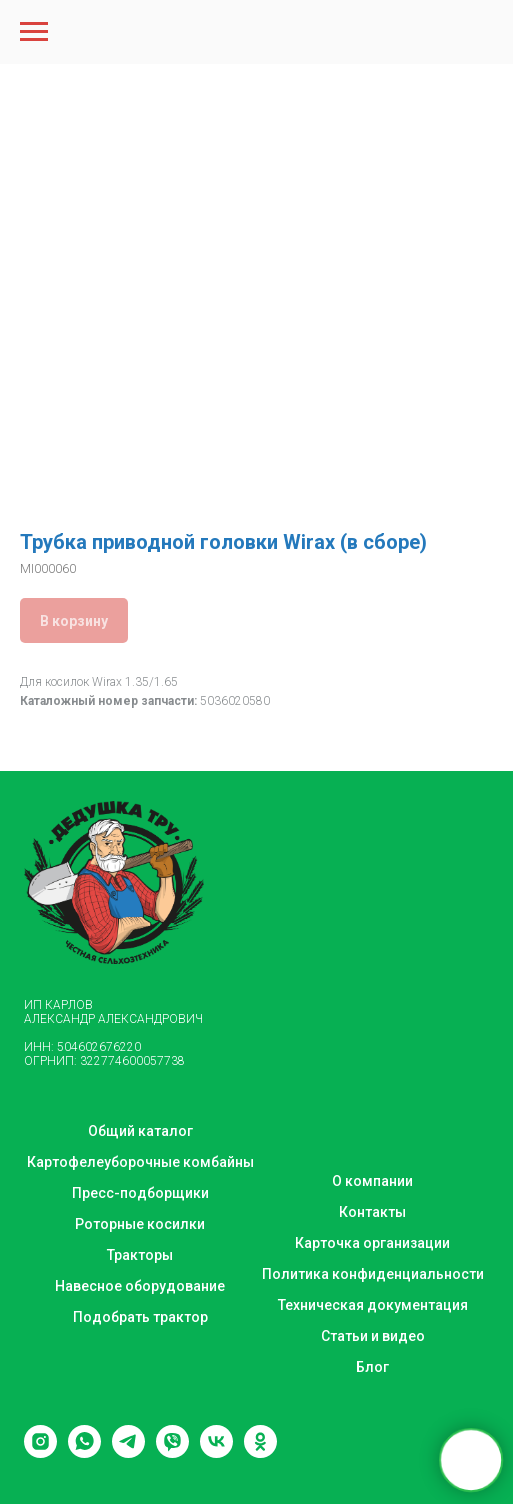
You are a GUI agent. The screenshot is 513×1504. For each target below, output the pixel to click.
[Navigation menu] (34, 32)
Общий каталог (140, 1131)
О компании (372, 1181)
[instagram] (40, 1452)
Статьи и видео (373, 1336)
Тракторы (140, 1255)
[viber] (172, 1452)
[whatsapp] (84, 1452)
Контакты (372, 1212)
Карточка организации (372, 1243)
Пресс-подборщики (140, 1193)
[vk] (216, 1452)
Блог (372, 1367)
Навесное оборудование (140, 1286)
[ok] (260, 1452)
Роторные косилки (140, 1224)
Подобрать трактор (140, 1317)
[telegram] (128, 1452)
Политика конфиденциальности (373, 1274)
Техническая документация (373, 1305)
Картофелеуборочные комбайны (140, 1162)
